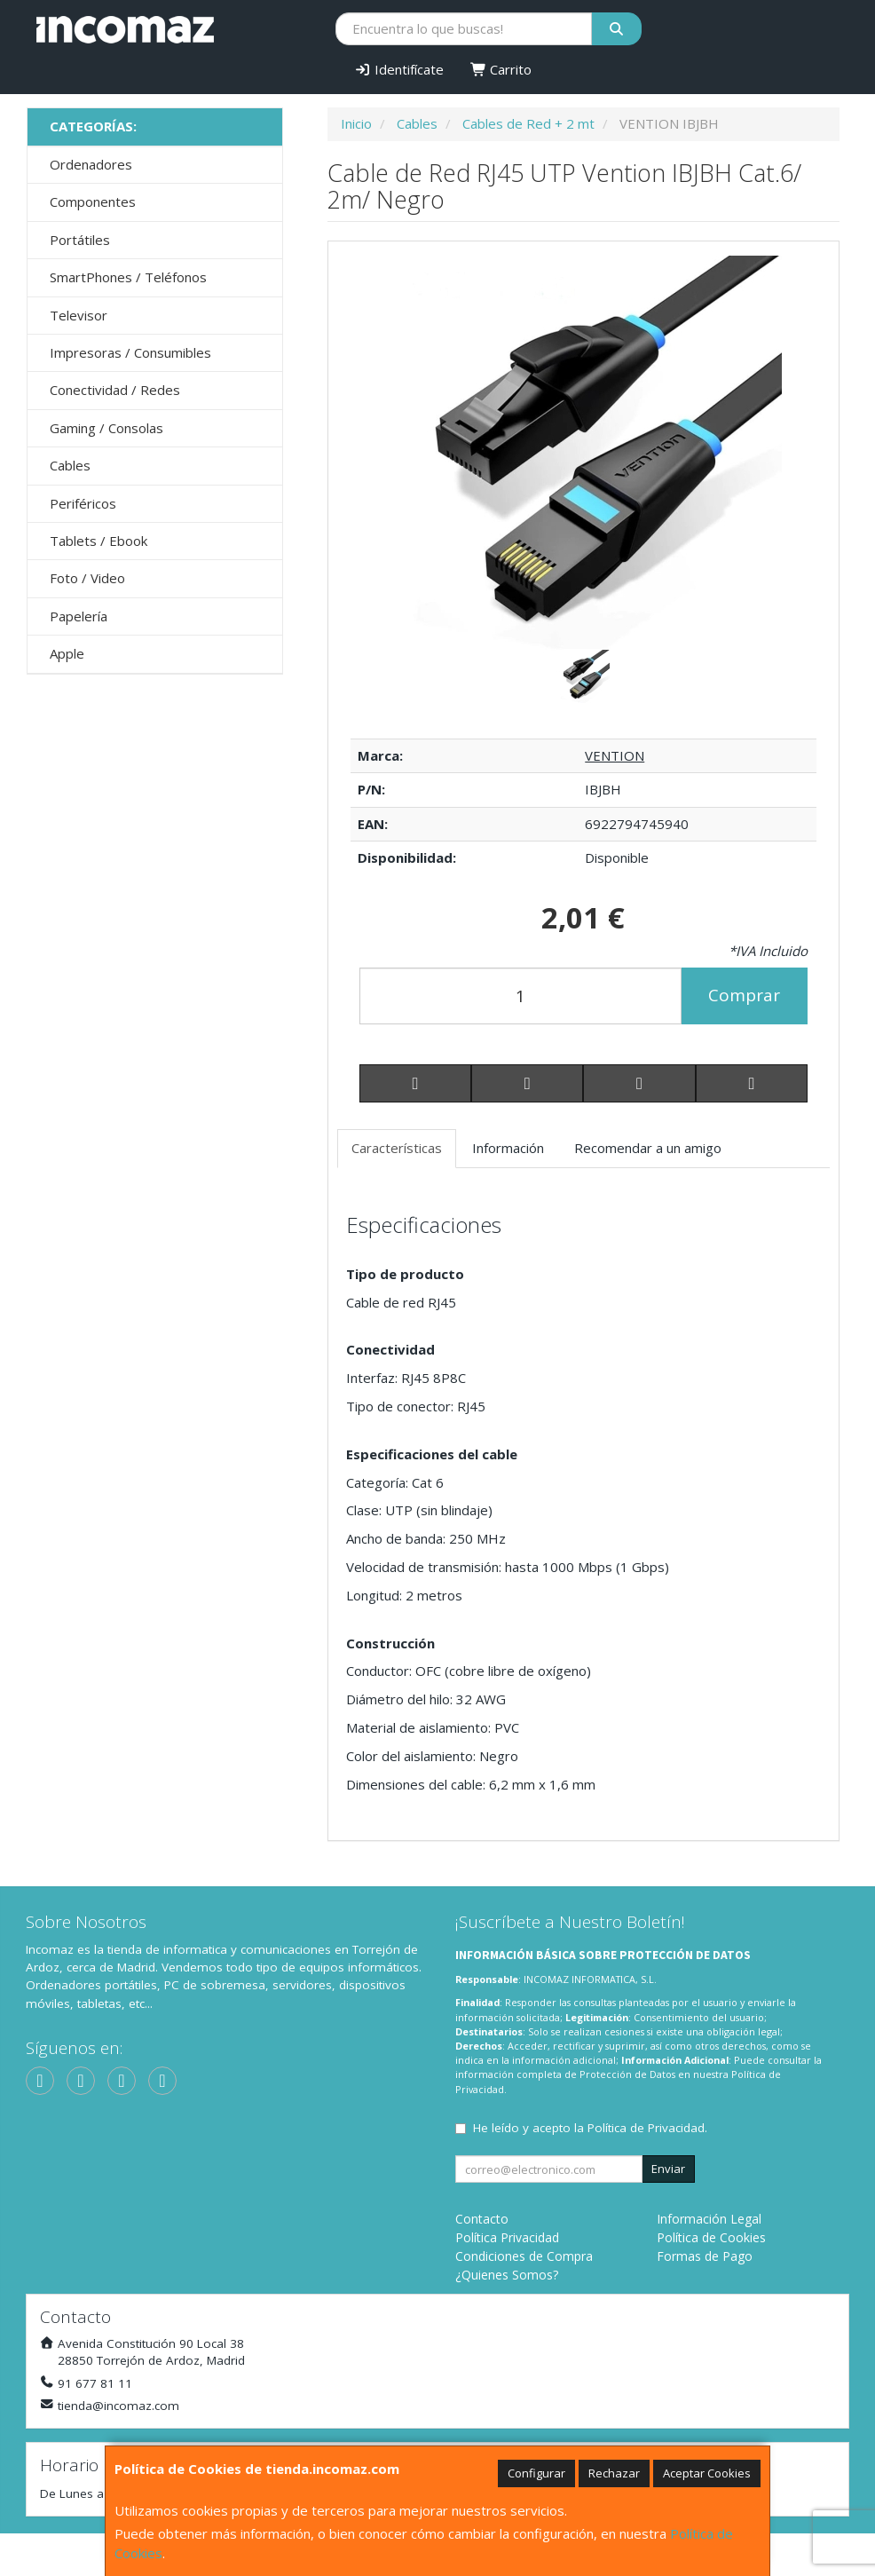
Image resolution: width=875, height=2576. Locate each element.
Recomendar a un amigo (647, 1148)
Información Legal (709, 2218)
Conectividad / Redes (115, 390)
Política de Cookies (711, 2237)
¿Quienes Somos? (506, 2274)
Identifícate (399, 69)
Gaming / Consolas (106, 428)
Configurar (536, 2473)
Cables (70, 465)
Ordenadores (91, 164)
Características (396, 1148)
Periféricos (83, 503)
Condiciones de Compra (524, 2256)
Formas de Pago (705, 2256)
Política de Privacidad (646, 2128)
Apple (67, 653)
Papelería (78, 616)
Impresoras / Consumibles (130, 352)
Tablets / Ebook (98, 540)
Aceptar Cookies (707, 2473)
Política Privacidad (507, 2237)
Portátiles (80, 240)
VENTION (614, 755)
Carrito (501, 69)
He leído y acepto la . (590, 2128)
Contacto (481, 2218)
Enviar (668, 2169)
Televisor (78, 315)
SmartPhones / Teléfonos (128, 277)
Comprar (744, 995)
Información (508, 1148)
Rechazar (614, 2473)
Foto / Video (87, 578)
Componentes (93, 201)
